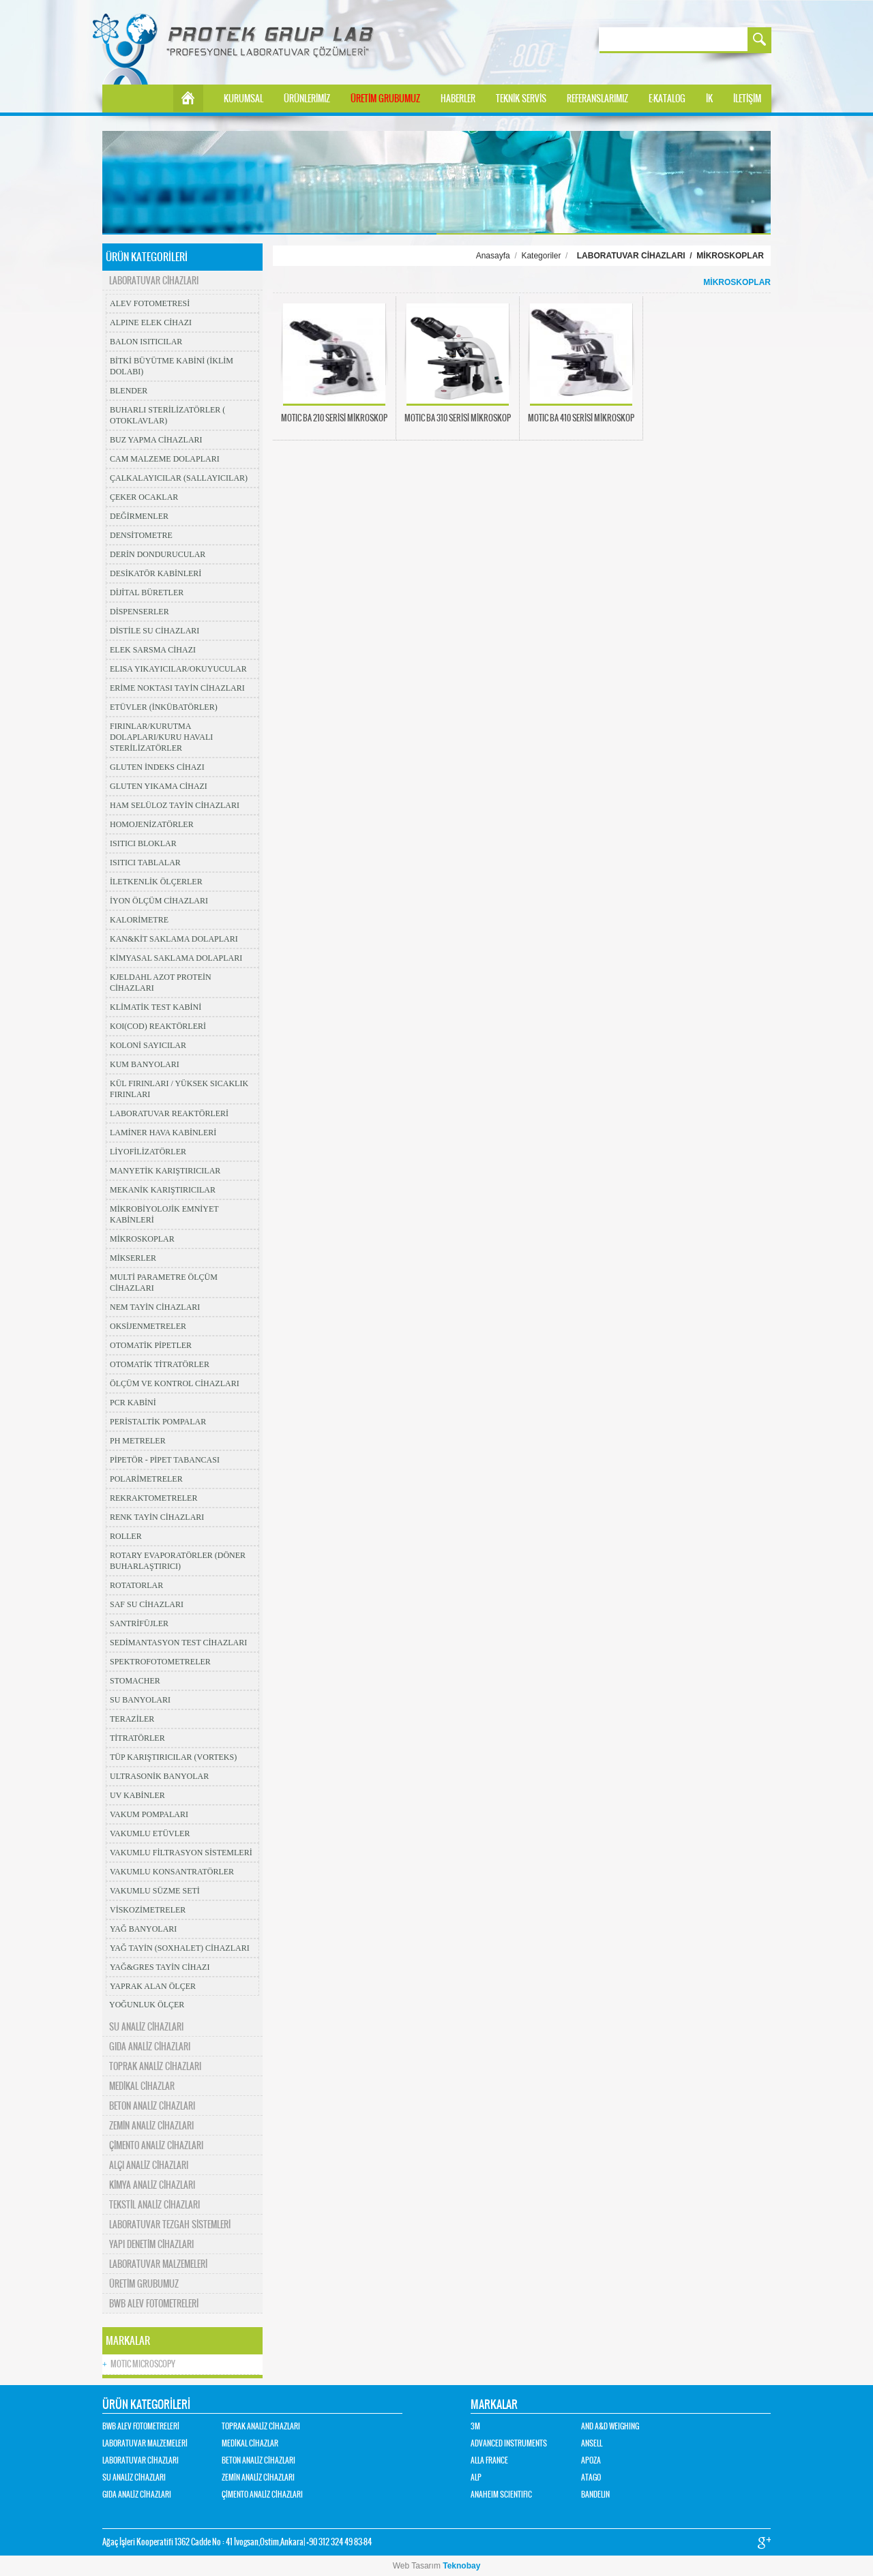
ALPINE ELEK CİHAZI (151, 322)
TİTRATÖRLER (137, 1738)
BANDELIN (595, 2494)
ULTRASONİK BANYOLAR (159, 1776)
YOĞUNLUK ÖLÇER (146, 2004)
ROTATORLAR (136, 1585)
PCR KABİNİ (133, 1402)
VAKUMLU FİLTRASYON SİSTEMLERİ (181, 1852)
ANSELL (591, 2443)
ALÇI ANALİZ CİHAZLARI (148, 2165)
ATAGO (591, 2477)
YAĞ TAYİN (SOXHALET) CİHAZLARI (180, 1948)
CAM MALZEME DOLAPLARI (165, 459)
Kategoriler (541, 255)
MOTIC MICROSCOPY (138, 2364)
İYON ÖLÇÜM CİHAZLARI (159, 900)
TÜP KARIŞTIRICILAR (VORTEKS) (173, 1757)
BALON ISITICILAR (146, 341)
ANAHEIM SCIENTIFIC (501, 2494)
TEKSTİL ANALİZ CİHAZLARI (154, 2205)
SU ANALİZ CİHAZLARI (146, 2027)
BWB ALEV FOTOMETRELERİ (153, 2303)
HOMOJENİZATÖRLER (152, 824)
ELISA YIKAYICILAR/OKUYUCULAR (178, 669)
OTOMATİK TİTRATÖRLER (159, 1364)
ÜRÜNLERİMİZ (307, 98)
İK (709, 98)
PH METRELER (138, 1441)
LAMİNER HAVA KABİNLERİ (163, 1132)
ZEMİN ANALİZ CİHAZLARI (151, 2125)
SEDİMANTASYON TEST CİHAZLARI (178, 1642)
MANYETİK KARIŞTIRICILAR (165, 1170)
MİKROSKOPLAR (142, 1239)
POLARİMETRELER (146, 1479)
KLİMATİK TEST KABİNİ (155, 1007)
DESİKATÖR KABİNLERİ (155, 573)
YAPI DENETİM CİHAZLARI (151, 2244)
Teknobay (461, 2566)
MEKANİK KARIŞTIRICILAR (163, 1190)
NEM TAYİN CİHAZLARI (155, 1307)
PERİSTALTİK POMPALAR (158, 1421)
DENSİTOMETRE (141, 535)
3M (475, 2426)
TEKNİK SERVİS (521, 98)
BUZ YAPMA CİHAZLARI (156, 440)
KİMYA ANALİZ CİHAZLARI (152, 2185)
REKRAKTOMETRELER (153, 1498)
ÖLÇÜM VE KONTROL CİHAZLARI (174, 1383)
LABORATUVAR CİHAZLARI (153, 280)
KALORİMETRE (139, 920)
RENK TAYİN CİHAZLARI (157, 1517)
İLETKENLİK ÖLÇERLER (156, 881)
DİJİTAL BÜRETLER (146, 592)
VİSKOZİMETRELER (148, 1910)
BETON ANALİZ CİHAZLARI (152, 2106)
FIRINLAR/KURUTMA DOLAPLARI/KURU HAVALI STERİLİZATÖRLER (161, 737)
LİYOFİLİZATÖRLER (148, 1151)
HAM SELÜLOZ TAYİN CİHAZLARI (174, 805)
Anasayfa (493, 255)
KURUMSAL (243, 98)
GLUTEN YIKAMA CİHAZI (158, 786)
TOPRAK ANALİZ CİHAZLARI (155, 2066)
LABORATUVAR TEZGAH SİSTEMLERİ (170, 2224)
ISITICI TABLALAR (145, 862)
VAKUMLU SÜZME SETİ (155, 1891)
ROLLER (126, 1536)
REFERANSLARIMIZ (597, 98)
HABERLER (458, 98)
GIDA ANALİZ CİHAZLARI (149, 2046)
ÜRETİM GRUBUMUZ (385, 98)
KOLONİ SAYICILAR (148, 1045)
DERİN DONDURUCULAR (157, 554)
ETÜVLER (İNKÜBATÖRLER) (164, 707)
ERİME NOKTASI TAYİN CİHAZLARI (177, 688)
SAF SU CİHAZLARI (146, 1604)
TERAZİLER (132, 1719)
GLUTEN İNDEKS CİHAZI (157, 767)
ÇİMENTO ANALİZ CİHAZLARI (156, 2145)
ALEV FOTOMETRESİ (150, 303)
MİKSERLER (133, 1258)
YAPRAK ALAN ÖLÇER (153, 1986)
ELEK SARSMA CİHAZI (153, 650)
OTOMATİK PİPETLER (151, 1345)
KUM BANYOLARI (144, 1064)
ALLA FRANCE (489, 2460)
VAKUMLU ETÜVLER (150, 1833)
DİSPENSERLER (139, 611)
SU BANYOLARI (140, 1700)
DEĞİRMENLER (139, 516)
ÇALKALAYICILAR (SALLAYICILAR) (179, 478)
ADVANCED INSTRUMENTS (509, 2443)
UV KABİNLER (137, 1795)
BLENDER (128, 390)
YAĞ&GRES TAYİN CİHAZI (159, 1967)
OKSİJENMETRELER (148, 1326)
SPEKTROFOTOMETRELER (160, 1661)
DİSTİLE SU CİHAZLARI (154, 630)
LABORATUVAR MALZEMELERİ (158, 2264)
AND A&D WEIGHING (610, 2426)
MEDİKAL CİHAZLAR (142, 2086)
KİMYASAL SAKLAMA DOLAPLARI (176, 958)
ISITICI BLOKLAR (143, 843)
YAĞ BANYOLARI (143, 1929)
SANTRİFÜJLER (139, 1623)
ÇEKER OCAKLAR (144, 497)
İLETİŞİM (747, 98)
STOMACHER (135, 1681)
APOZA (591, 2460)
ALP (476, 2477)
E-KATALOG (667, 98)
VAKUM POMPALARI (149, 1814)
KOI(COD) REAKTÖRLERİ (158, 1026)
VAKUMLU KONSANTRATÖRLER (172, 1871)
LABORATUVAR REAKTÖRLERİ (169, 1113)
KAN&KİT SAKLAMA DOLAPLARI (174, 939)
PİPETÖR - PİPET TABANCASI (165, 1460)
